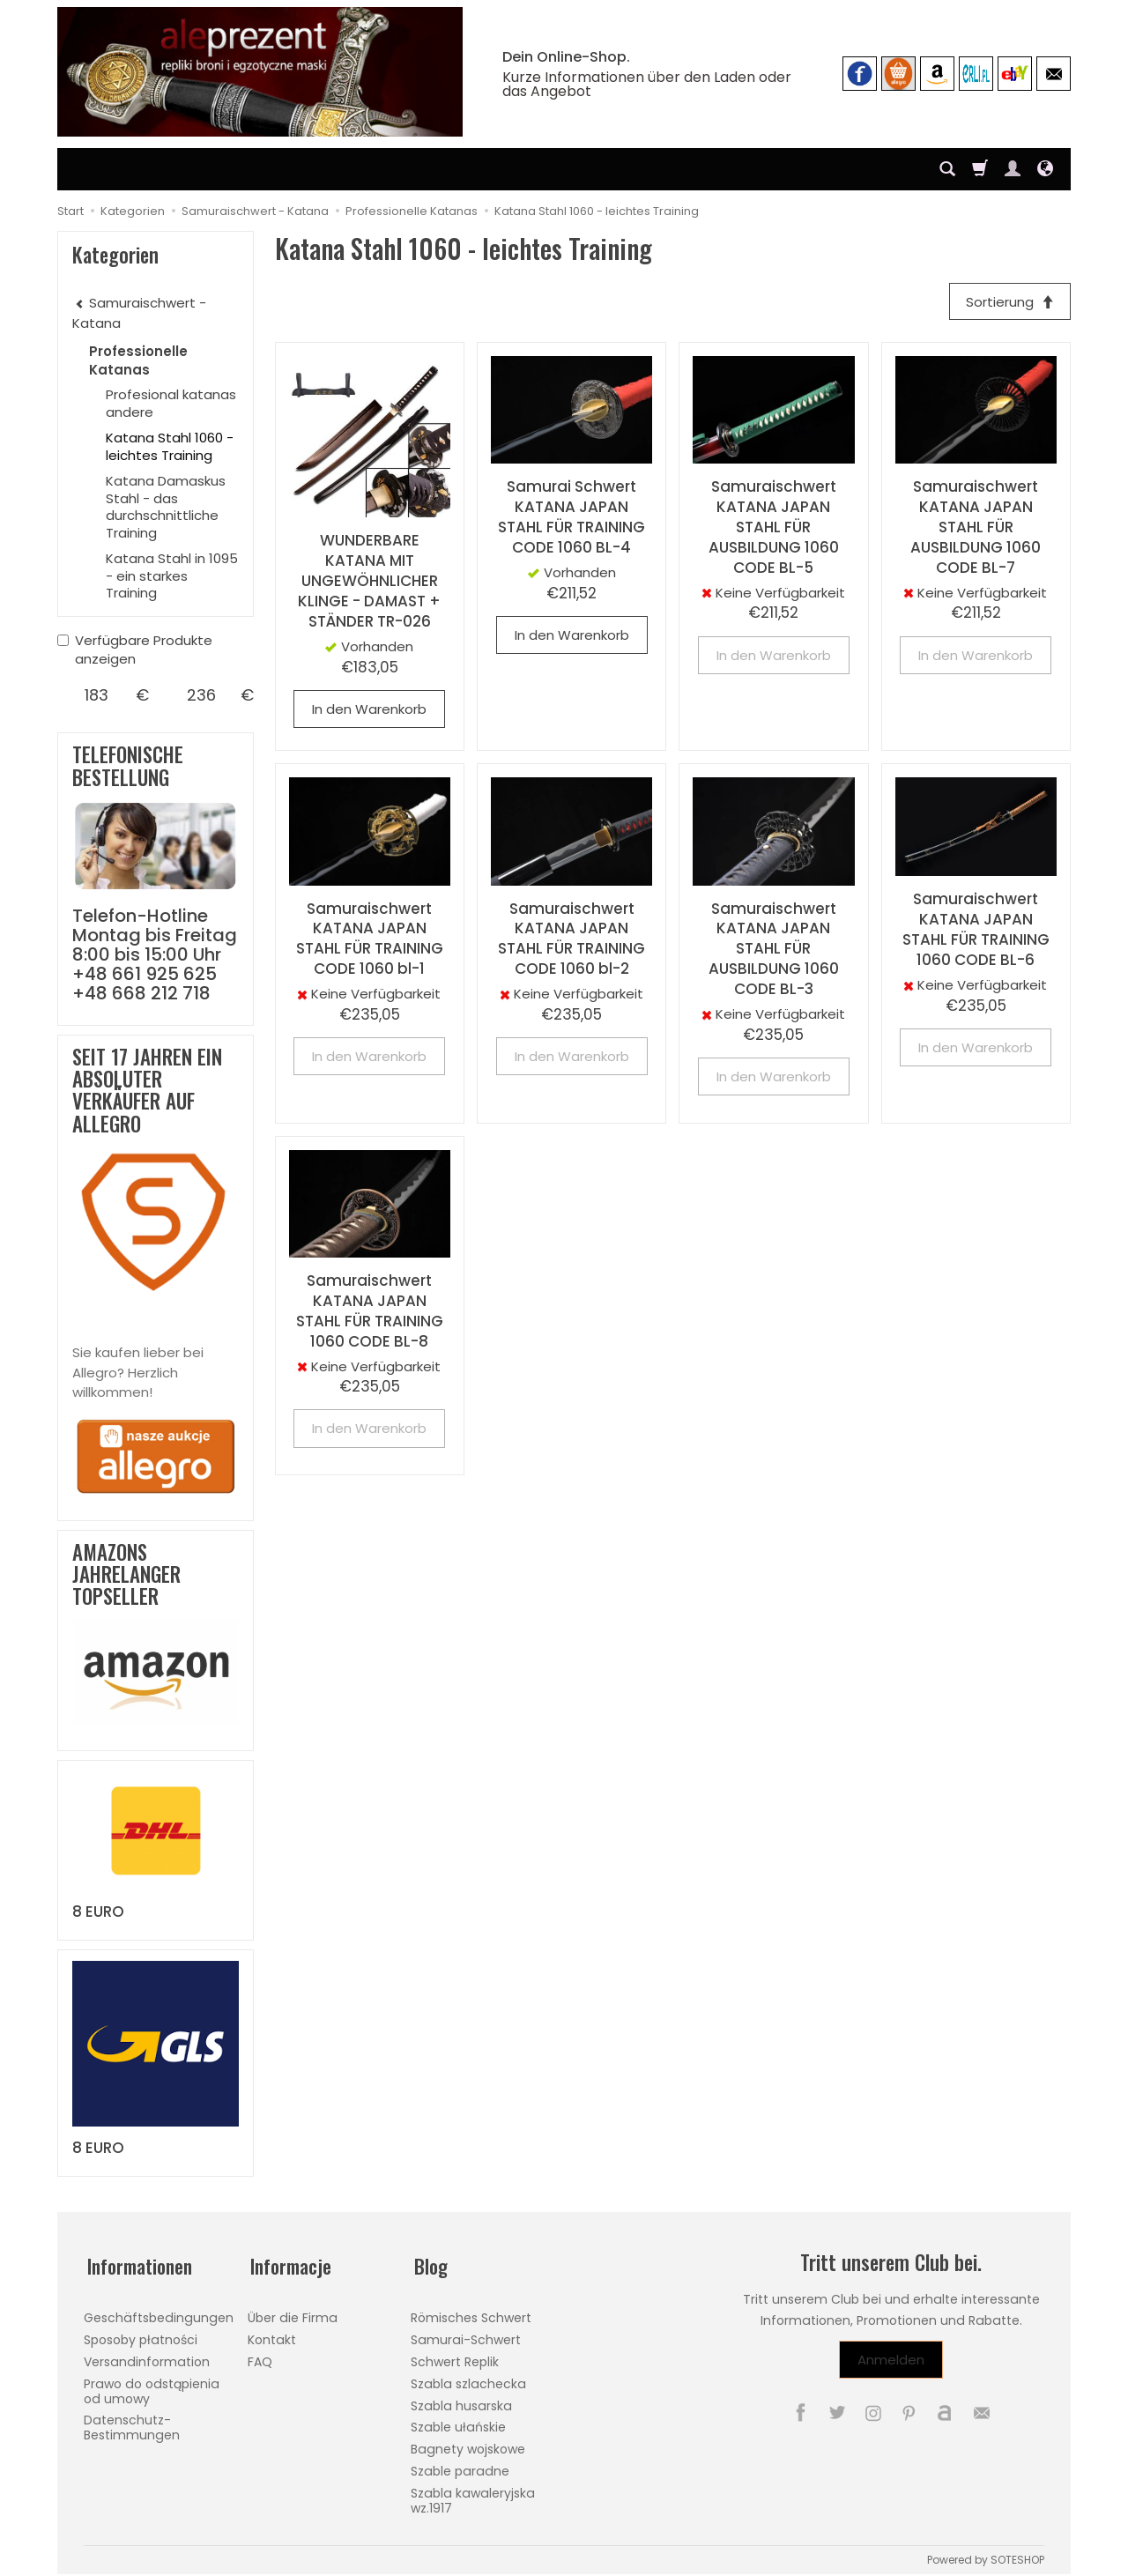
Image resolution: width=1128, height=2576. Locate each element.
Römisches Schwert (471, 2311)
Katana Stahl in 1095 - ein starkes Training (172, 575)
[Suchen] (947, 169)
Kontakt (272, 2333)
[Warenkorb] (980, 169)
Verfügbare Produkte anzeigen (134, 649)
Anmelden (890, 2359)
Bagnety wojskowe (468, 2442)
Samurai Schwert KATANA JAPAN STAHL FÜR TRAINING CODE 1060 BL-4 (571, 519)
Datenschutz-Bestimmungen (132, 2420)
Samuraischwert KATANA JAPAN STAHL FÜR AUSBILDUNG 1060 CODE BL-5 (774, 529)
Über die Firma (293, 2311)
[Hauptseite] (260, 72)
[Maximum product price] (201, 695)
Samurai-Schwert (466, 2333)
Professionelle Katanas (138, 360)
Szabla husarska (461, 2399)
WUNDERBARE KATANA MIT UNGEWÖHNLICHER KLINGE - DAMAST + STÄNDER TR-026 (369, 582)
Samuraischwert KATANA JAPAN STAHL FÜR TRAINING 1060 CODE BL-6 (976, 931)
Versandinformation (147, 2355)
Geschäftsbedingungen (159, 2311)
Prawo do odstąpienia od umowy (151, 2384)
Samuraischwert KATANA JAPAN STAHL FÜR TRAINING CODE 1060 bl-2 (571, 940)
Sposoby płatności (140, 2333)
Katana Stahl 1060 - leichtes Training (170, 446)
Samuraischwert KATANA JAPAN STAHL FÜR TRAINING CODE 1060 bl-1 (369, 940)
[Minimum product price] (96, 695)
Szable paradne (460, 2464)
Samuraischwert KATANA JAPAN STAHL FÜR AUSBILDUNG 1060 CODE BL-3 (774, 950)
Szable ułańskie (458, 2420)
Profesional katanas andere (171, 403)
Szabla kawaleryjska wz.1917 (473, 2493)
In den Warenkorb (369, 711)
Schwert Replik (455, 2355)
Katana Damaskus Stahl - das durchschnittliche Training (166, 506)
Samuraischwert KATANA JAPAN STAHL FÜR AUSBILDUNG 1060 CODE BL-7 (975, 529)
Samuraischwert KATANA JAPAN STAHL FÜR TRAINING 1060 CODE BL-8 (369, 1313)
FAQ (260, 2355)
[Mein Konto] (1012, 169)
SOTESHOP (1017, 2552)
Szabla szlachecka (468, 2377)
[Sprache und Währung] (1045, 169)
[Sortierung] (1008, 302)
